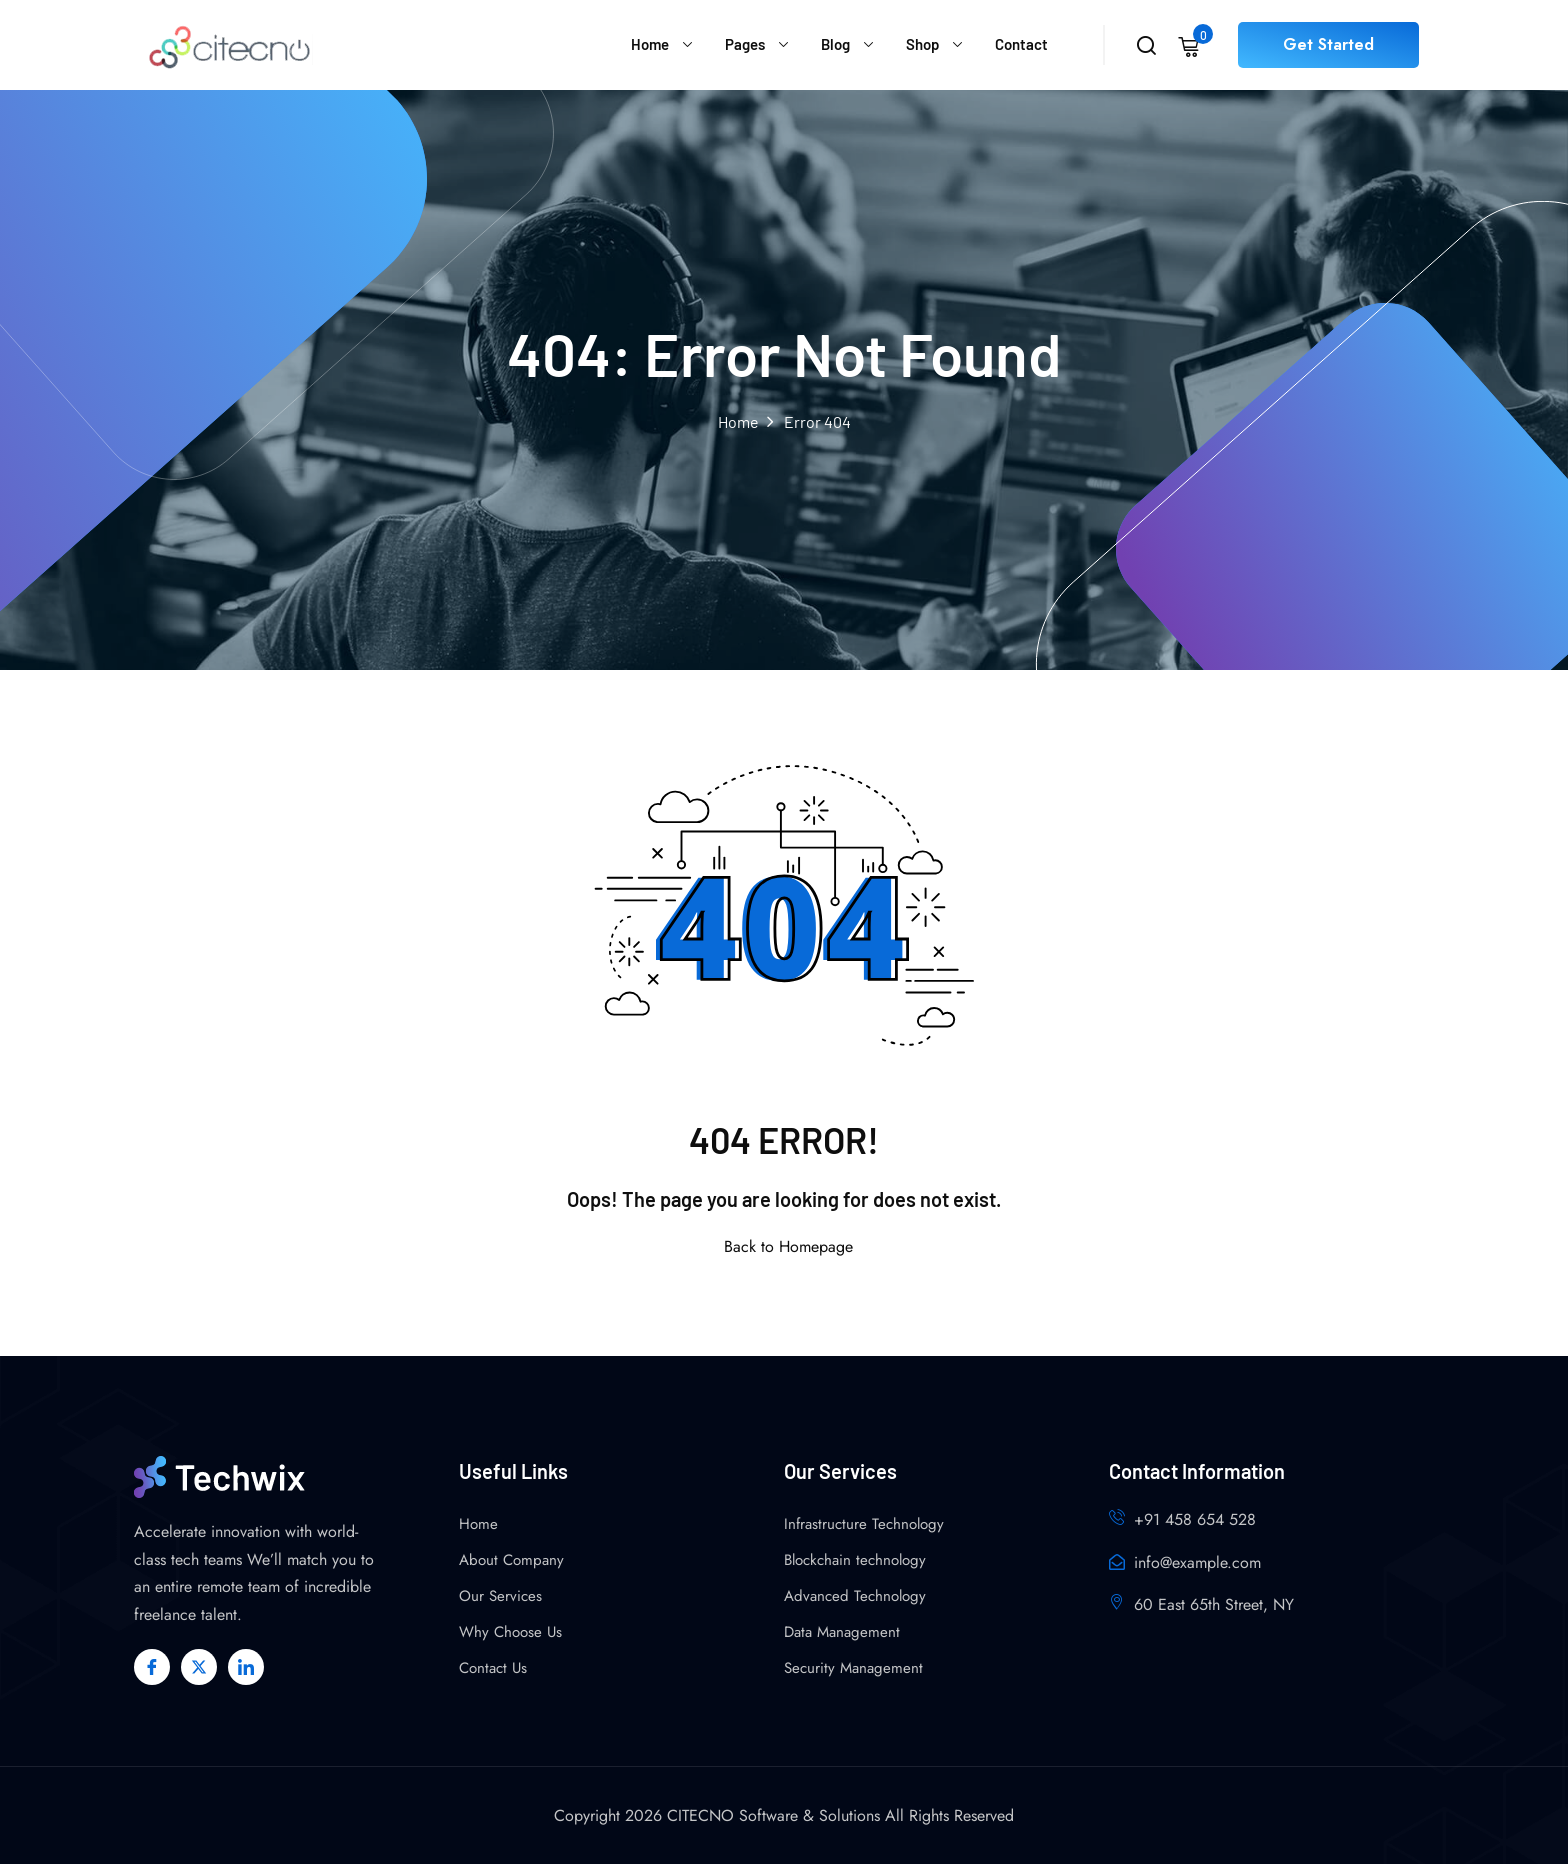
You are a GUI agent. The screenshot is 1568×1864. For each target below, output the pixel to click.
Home (650, 44)
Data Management (842, 1632)
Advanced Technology (855, 1596)
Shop (922, 44)
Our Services (500, 1596)
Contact (1021, 44)
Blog (835, 44)
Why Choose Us (510, 1632)
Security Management (853, 1668)
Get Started (1328, 44)
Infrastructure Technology (864, 1524)
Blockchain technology (855, 1560)
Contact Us (493, 1668)
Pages (745, 44)
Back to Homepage (784, 1246)
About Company (511, 1560)
